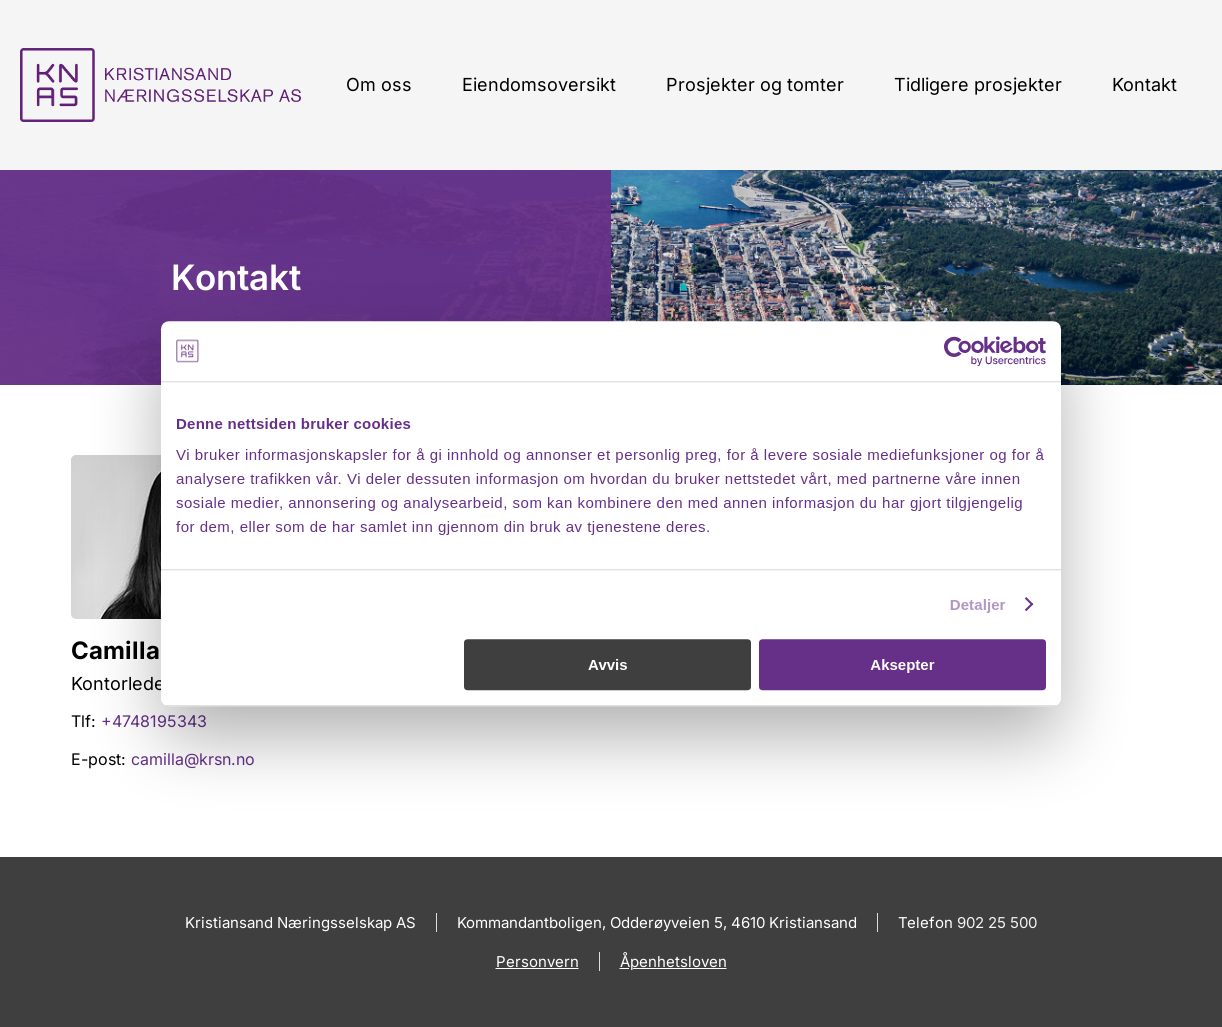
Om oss (379, 84)
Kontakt (1144, 84)
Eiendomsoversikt (539, 84)
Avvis (607, 664)
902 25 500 (997, 922)
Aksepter (902, 664)
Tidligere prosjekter (978, 84)
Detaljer (978, 604)
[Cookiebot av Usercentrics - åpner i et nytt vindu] (958, 351)
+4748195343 (154, 721)
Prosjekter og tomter (755, 84)
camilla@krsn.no (193, 759)
